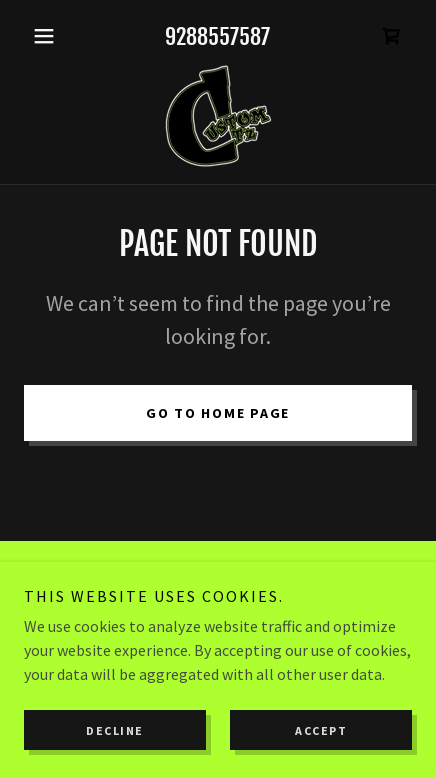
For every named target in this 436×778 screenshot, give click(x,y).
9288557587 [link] (217, 36)
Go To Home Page (218, 413)
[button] (53, 36)
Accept (321, 730)
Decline (115, 730)
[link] (392, 36)
